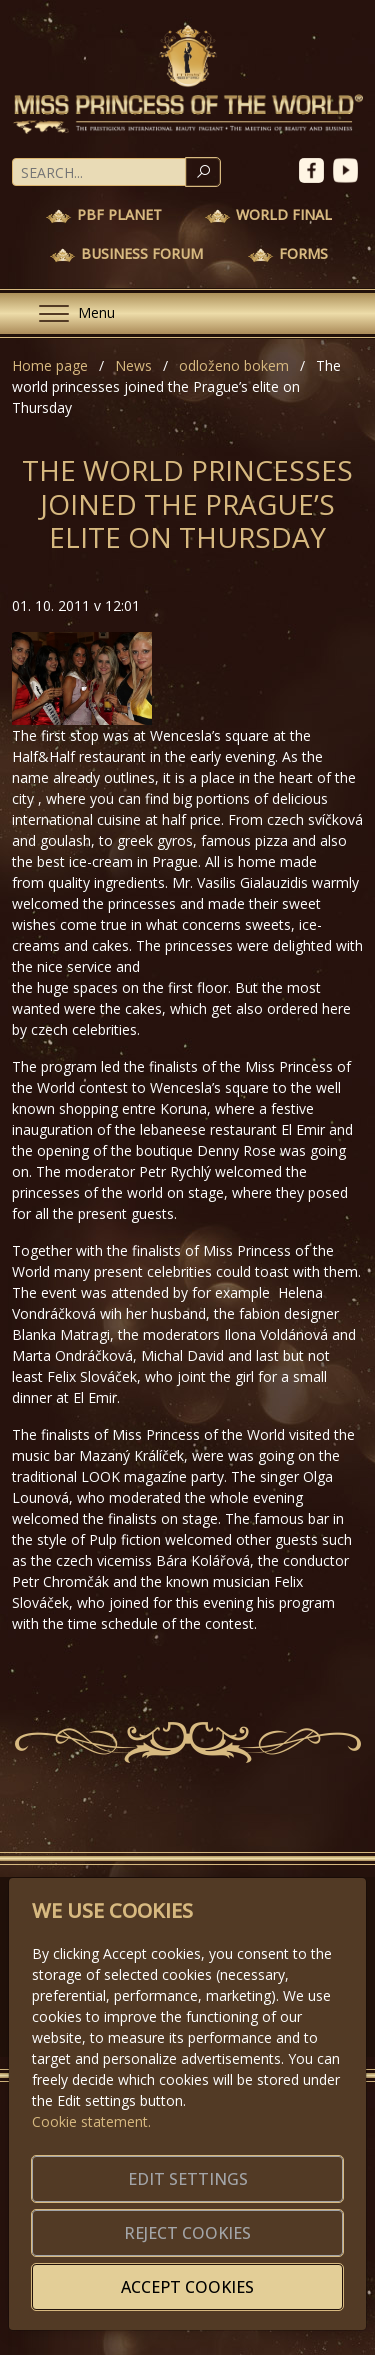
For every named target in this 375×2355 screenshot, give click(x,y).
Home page (50, 365)
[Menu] (69, 313)
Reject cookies (187, 2233)
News (133, 365)
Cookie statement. (91, 2121)
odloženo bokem (234, 365)
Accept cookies (187, 2287)
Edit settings (188, 2179)
